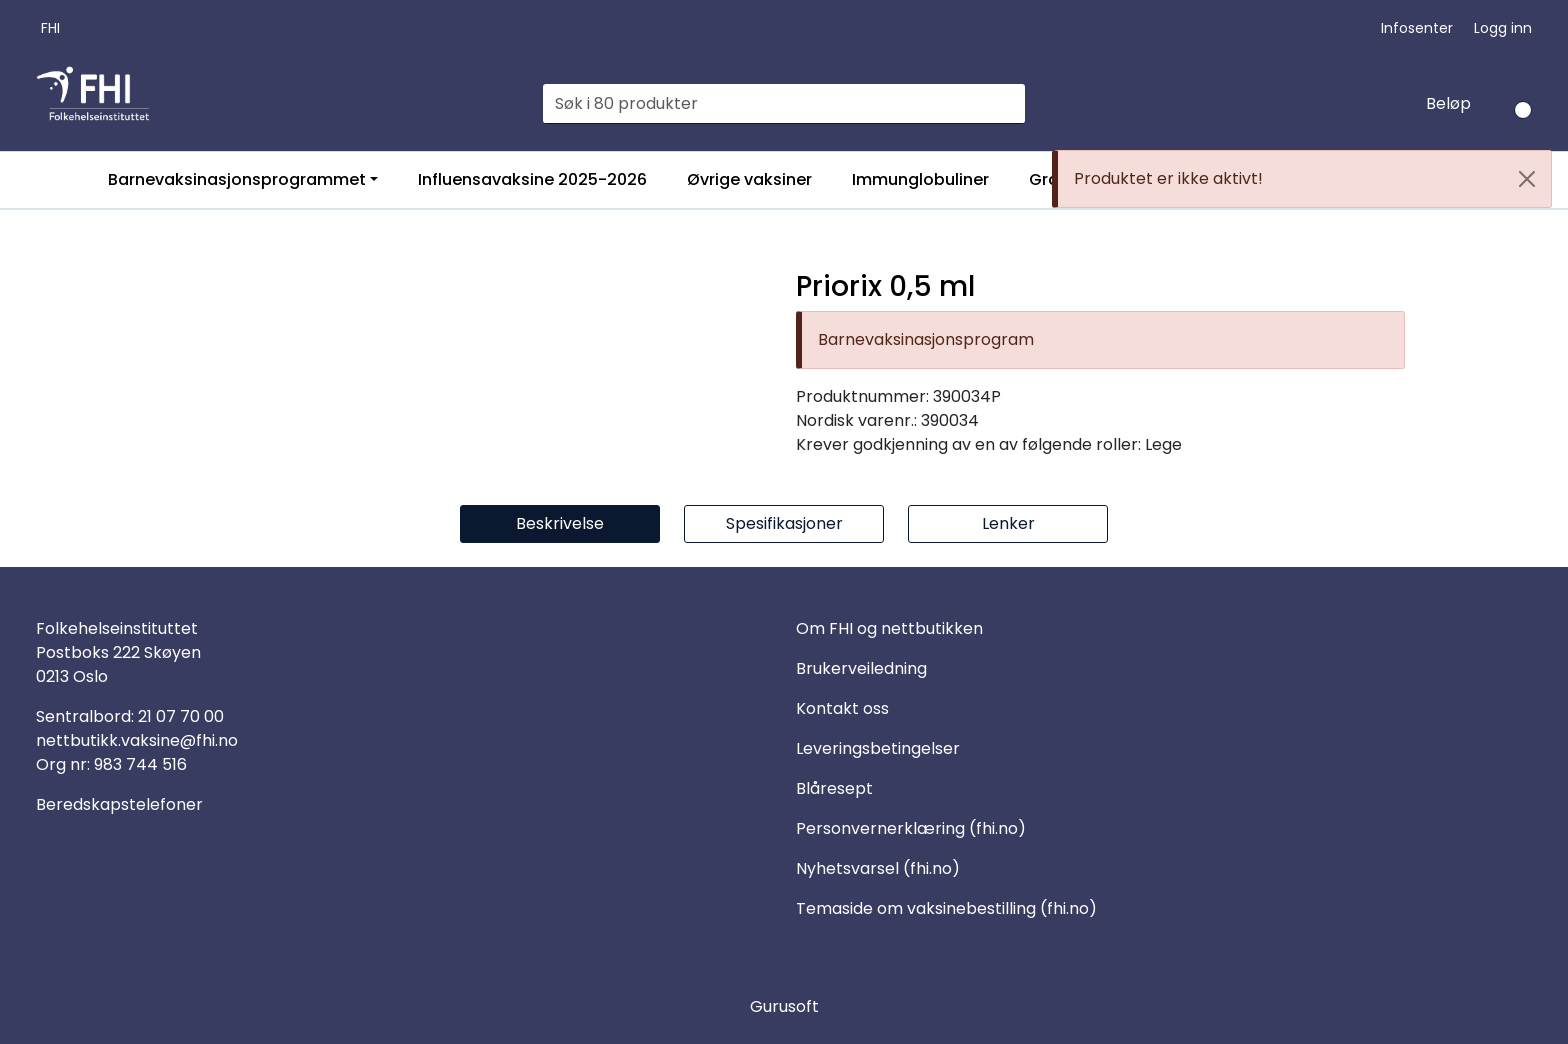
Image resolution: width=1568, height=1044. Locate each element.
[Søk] (773, 104)
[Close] (1527, 179)
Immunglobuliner (920, 179)
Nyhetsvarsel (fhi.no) (878, 868)
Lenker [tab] (1008, 523)
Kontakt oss (842, 708)
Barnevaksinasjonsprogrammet (237, 179)
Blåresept (834, 788)
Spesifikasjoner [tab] (784, 523)
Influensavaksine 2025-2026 (532, 179)
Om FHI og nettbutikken (889, 628)
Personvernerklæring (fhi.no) (911, 828)
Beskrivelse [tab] (560, 523)
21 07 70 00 (181, 716)
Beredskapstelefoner (119, 804)
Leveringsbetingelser (878, 748)
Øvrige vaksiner (749, 179)
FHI (50, 28)
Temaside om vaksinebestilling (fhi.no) (946, 908)
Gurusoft (784, 1006)
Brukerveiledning (861, 668)
